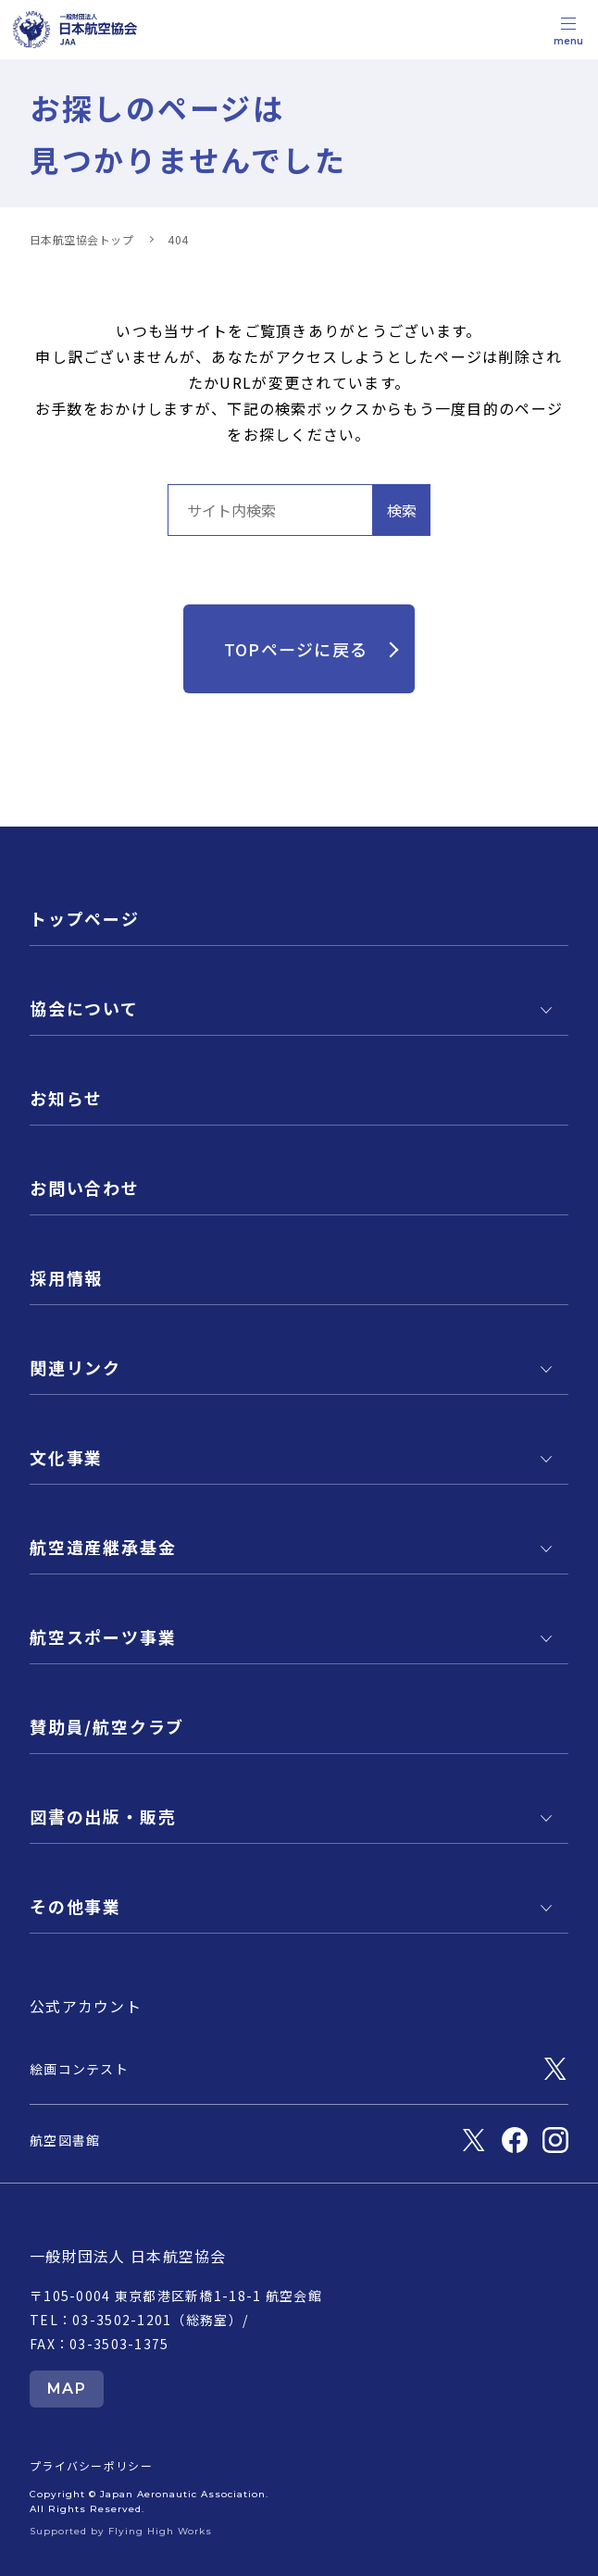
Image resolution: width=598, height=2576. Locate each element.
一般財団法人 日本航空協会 (128, 2256)
